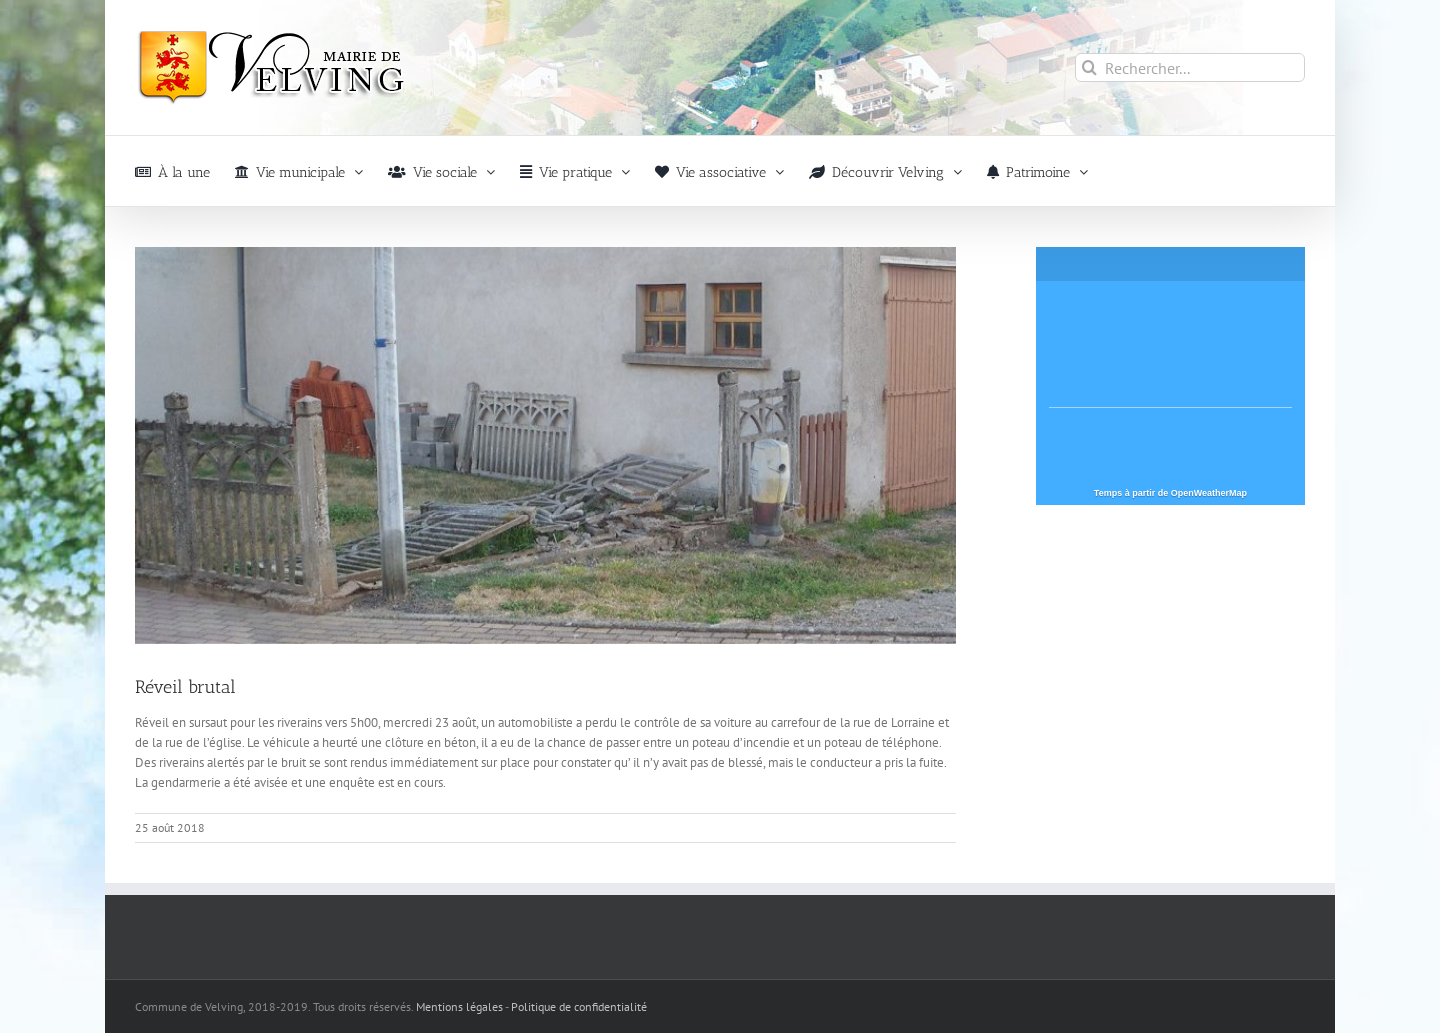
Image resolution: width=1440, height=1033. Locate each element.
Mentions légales (459, 1006)
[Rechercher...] (1190, 67)
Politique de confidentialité (579, 1006)
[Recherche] (1089, 67)
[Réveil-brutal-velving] (545, 445)
